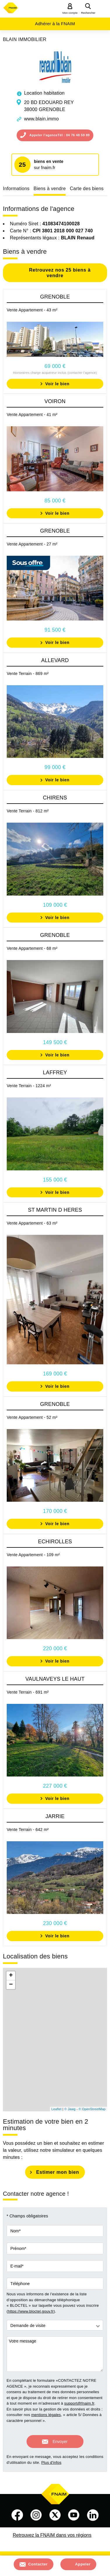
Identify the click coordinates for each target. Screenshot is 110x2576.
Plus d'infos (51, 2462)
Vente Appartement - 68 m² (32, 948)
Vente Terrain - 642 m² (28, 1829)
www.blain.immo (41, 118)
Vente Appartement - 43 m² (32, 310)
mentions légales (46, 2415)
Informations (16, 188)
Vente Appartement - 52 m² (32, 1417)
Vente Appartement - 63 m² (32, 1223)
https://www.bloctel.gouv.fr (31, 2311)
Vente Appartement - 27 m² (32, 544)
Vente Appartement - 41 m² (32, 414)
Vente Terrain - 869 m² (28, 673)
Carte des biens (87, 188)
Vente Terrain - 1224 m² (29, 1085)
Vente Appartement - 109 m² (33, 1554)
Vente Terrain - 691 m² (28, 1692)
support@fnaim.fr (79, 2403)
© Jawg (70, 2109)
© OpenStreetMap (92, 2109)
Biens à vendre (50, 188)
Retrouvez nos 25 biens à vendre (59, 272)
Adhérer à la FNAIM (55, 23)
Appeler (82, 2564)
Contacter (38, 2564)
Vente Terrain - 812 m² (28, 811)
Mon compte (70, 12)
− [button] (11, 1984)
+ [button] (11, 1975)
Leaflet (56, 2109)
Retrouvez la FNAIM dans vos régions (52, 2535)
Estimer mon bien (57, 2172)
